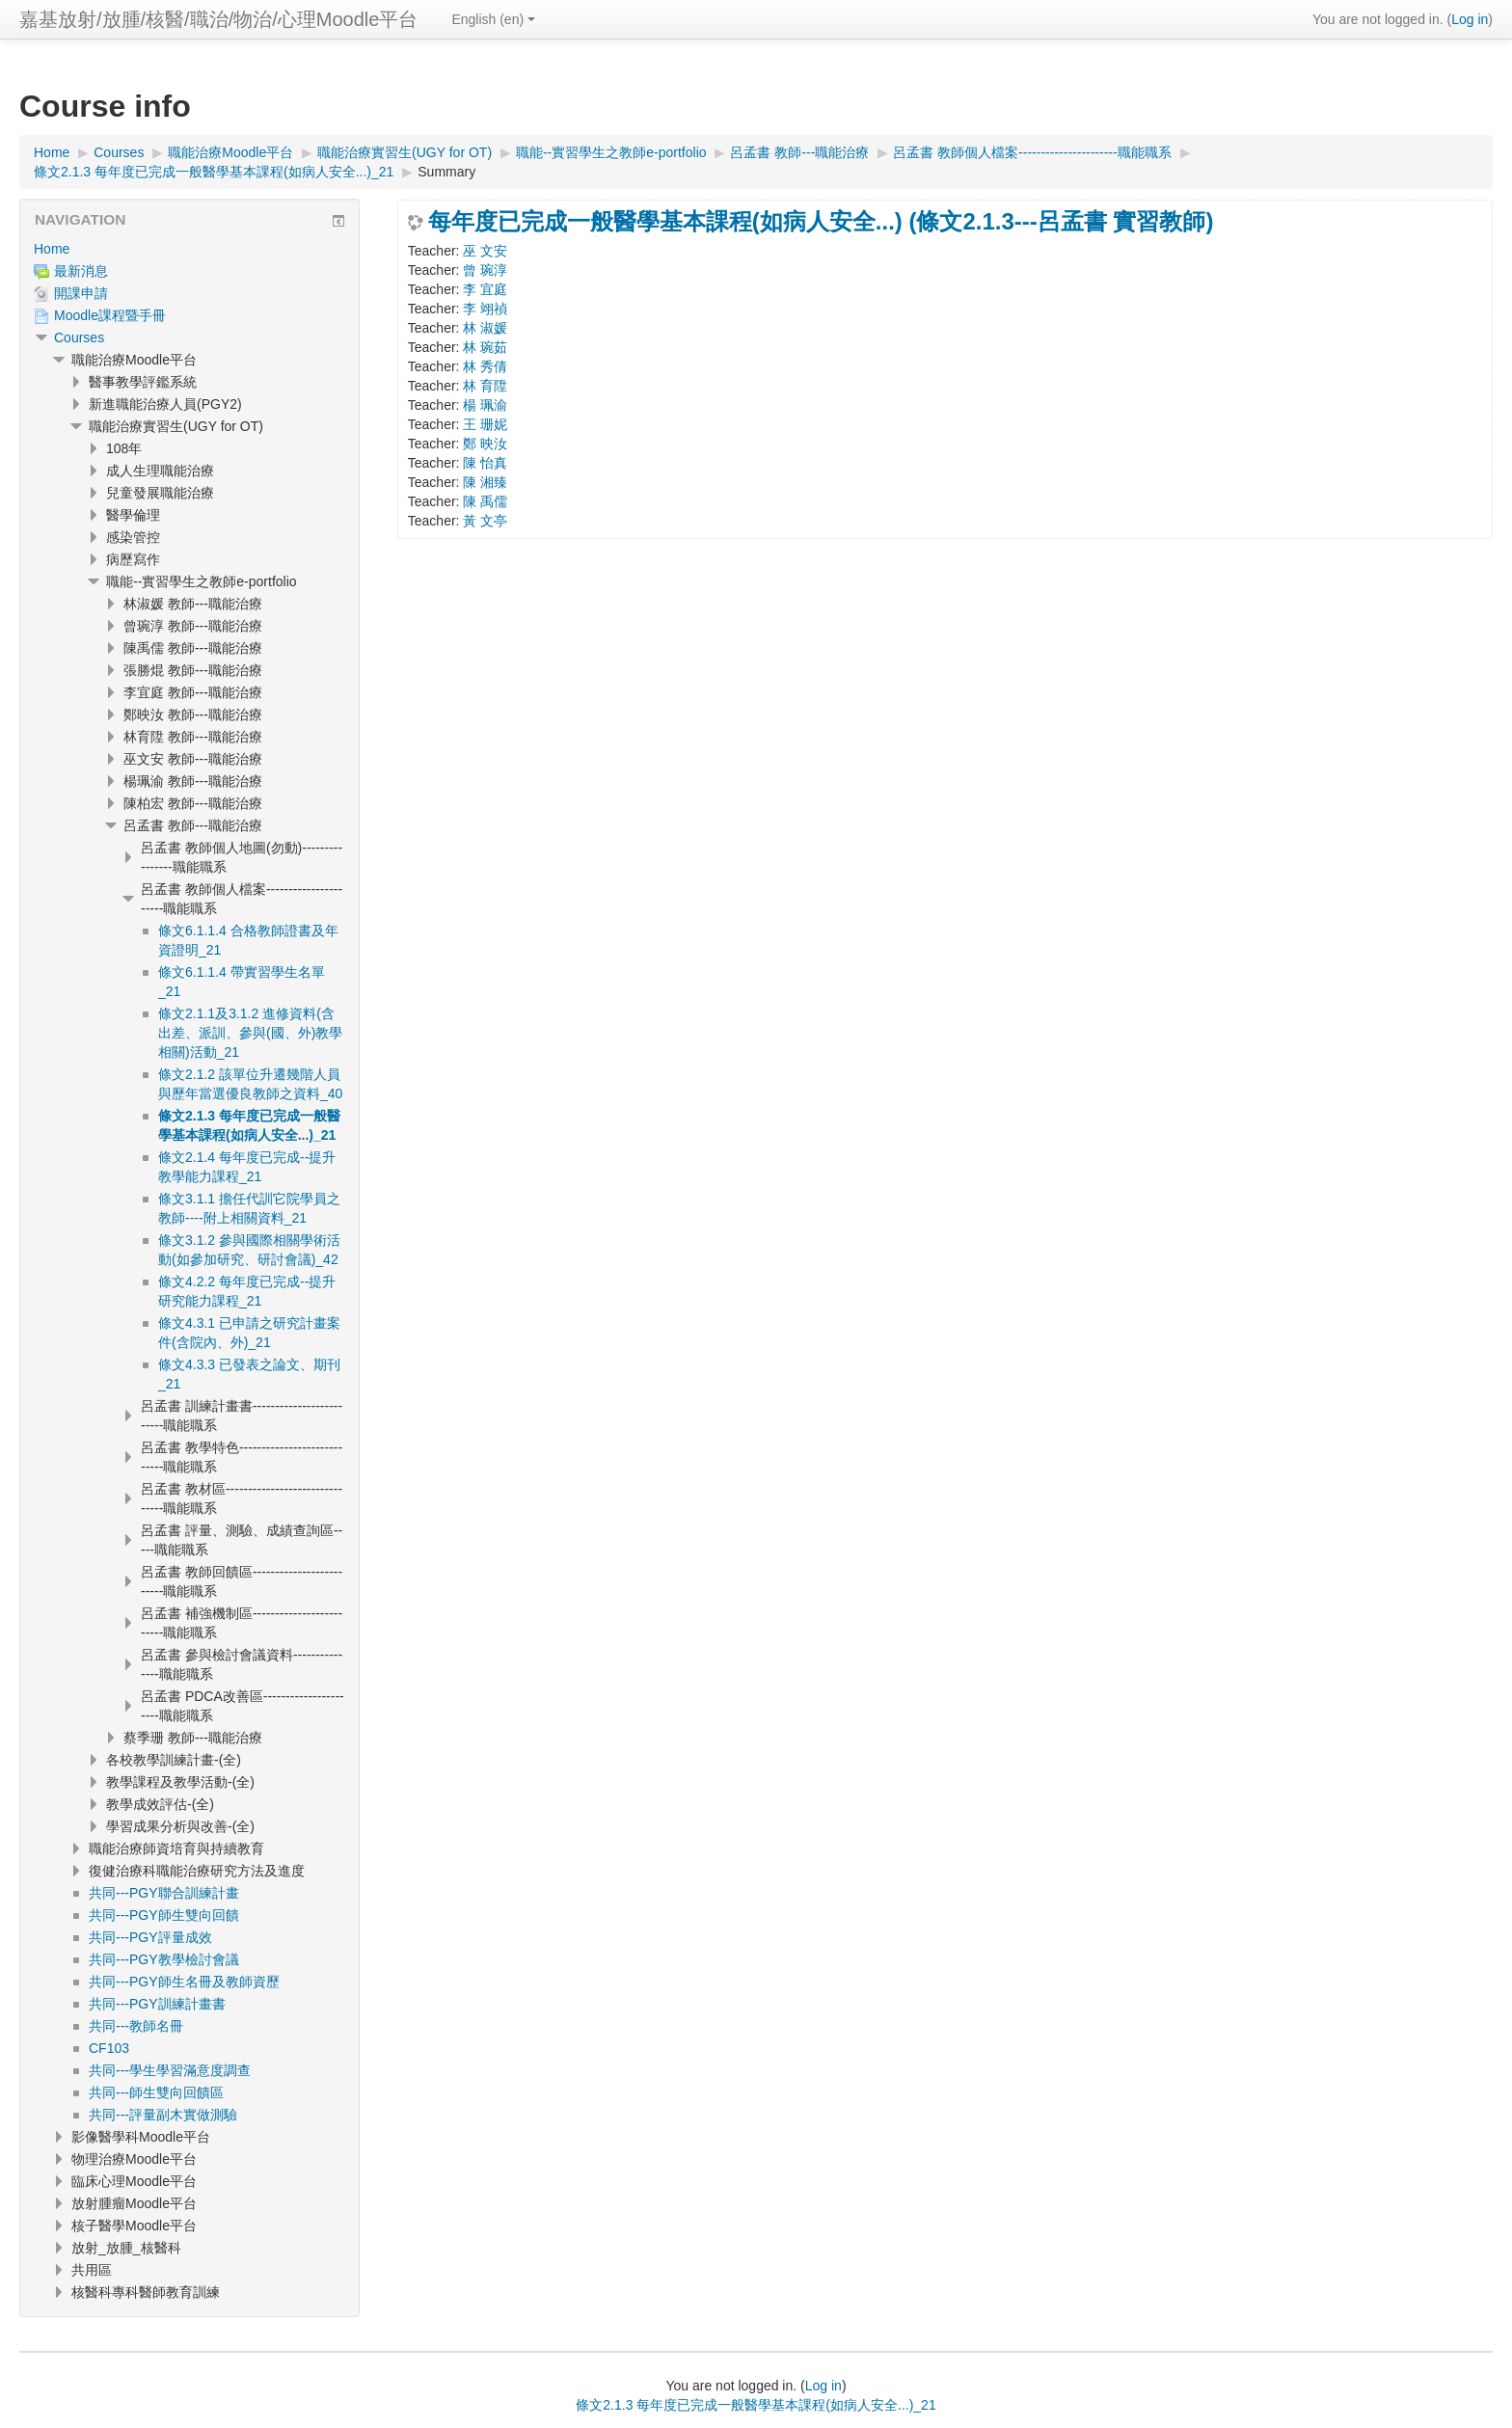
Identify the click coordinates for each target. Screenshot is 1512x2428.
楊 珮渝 (485, 405)
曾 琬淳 (485, 270)
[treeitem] (189, 248)
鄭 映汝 (485, 443)
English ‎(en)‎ (493, 19)
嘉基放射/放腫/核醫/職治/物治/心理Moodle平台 (218, 19)
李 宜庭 (485, 289)
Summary (446, 171)
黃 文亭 (485, 520)
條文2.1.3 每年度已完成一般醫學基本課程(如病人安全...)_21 (755, 2405)
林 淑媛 (485, 328)
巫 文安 (485, 250)
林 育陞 (485, 385)
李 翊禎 (485, 308)
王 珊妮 (485, 424)
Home (51, 248)
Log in (1469, 19)
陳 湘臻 (485, 482)
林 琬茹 (485, 347)
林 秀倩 (485, 366)
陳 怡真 (485, 463)
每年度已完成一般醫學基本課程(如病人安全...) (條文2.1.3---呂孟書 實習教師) (821, 221)
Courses (79, 337)
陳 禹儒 (485, 501)
